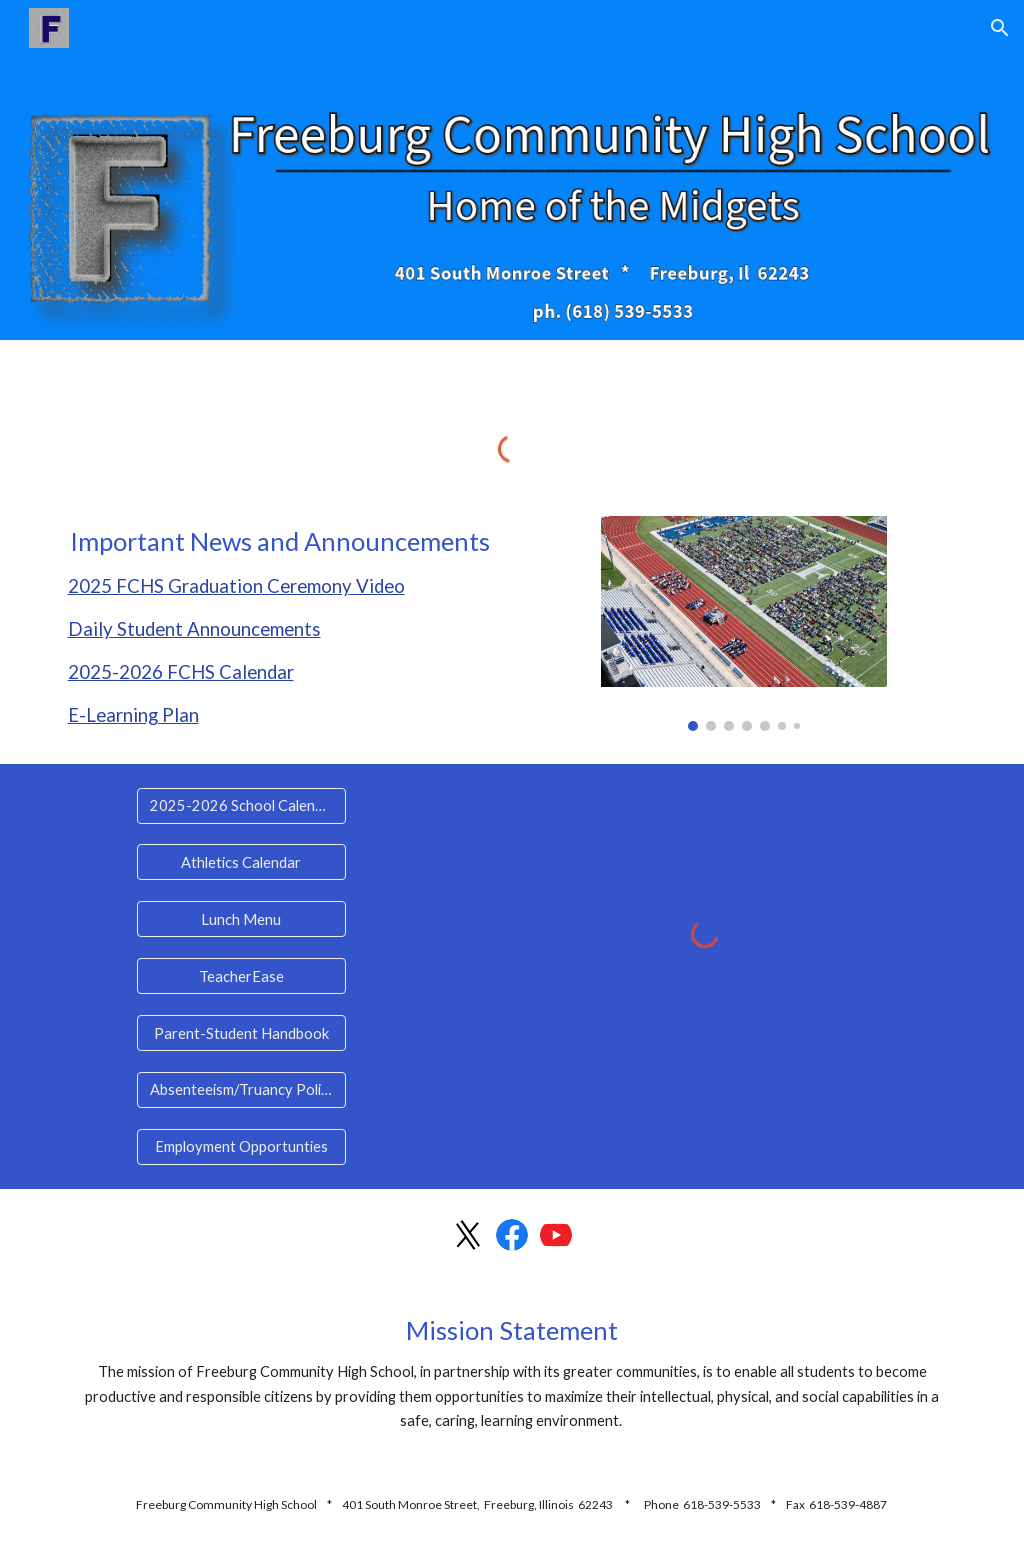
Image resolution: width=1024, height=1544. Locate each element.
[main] (280, 628)
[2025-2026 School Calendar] (241, 805)
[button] (1000, 28)
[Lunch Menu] (241, 919)
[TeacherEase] (241, 976)
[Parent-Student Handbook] (241, 1033)
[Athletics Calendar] (241, 862)
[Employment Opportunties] (241, 1147)
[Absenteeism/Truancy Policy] (241, 1090)
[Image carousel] (744, 624)
